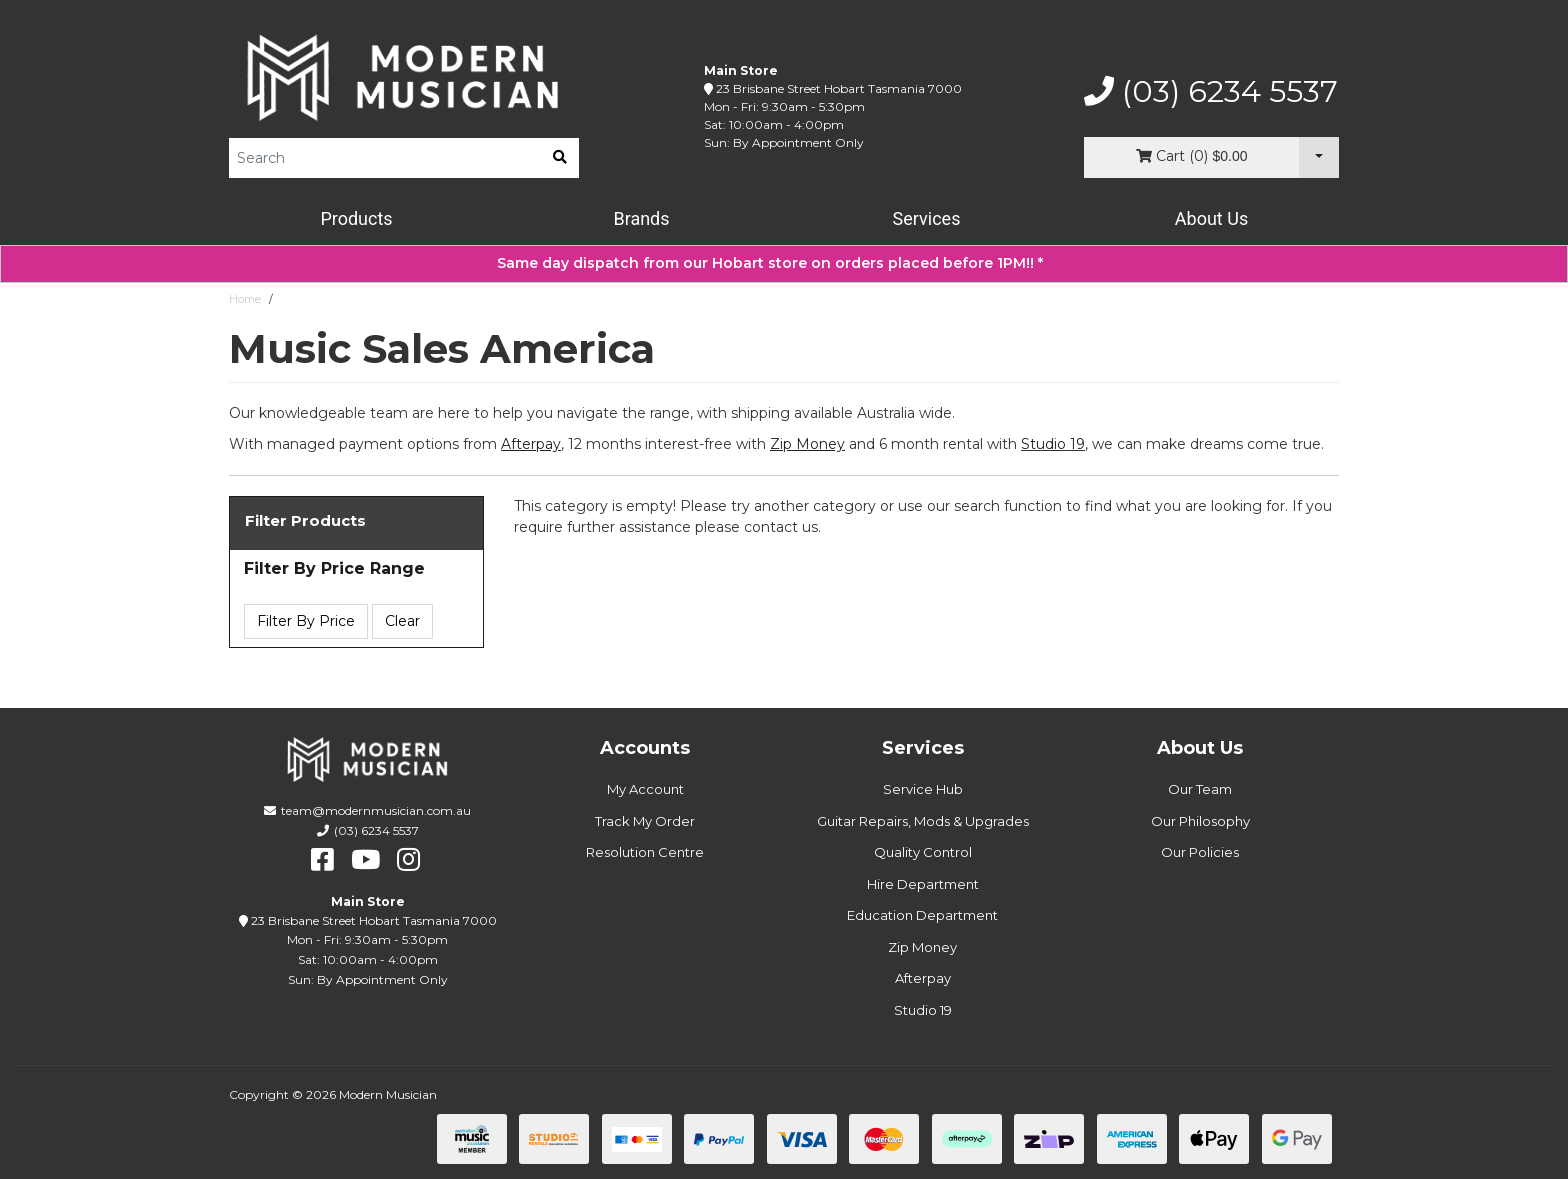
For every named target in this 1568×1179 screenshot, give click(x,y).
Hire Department (923, 884)
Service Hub (923, 789)
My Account (645, 789)
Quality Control (923, 852)
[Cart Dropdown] (1319, 157)
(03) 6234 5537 (1211, 92)
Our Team (1200, 789)
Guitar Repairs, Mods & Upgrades (923, 821)
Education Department (922, 915)
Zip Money (922, 947)
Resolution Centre (645, 852)
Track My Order (645, 821)
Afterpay (923, 978)
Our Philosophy (1200, 821)
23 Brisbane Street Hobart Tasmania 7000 (839, 88)
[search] (560, 158)
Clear (402, 621)
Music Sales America (335, 299)
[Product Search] (385, 158)
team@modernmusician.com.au (376, 810)
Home (245, 299)
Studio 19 (1053, 444)
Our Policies (1200, 852)
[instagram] (408, 860)
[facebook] (322, 860)
